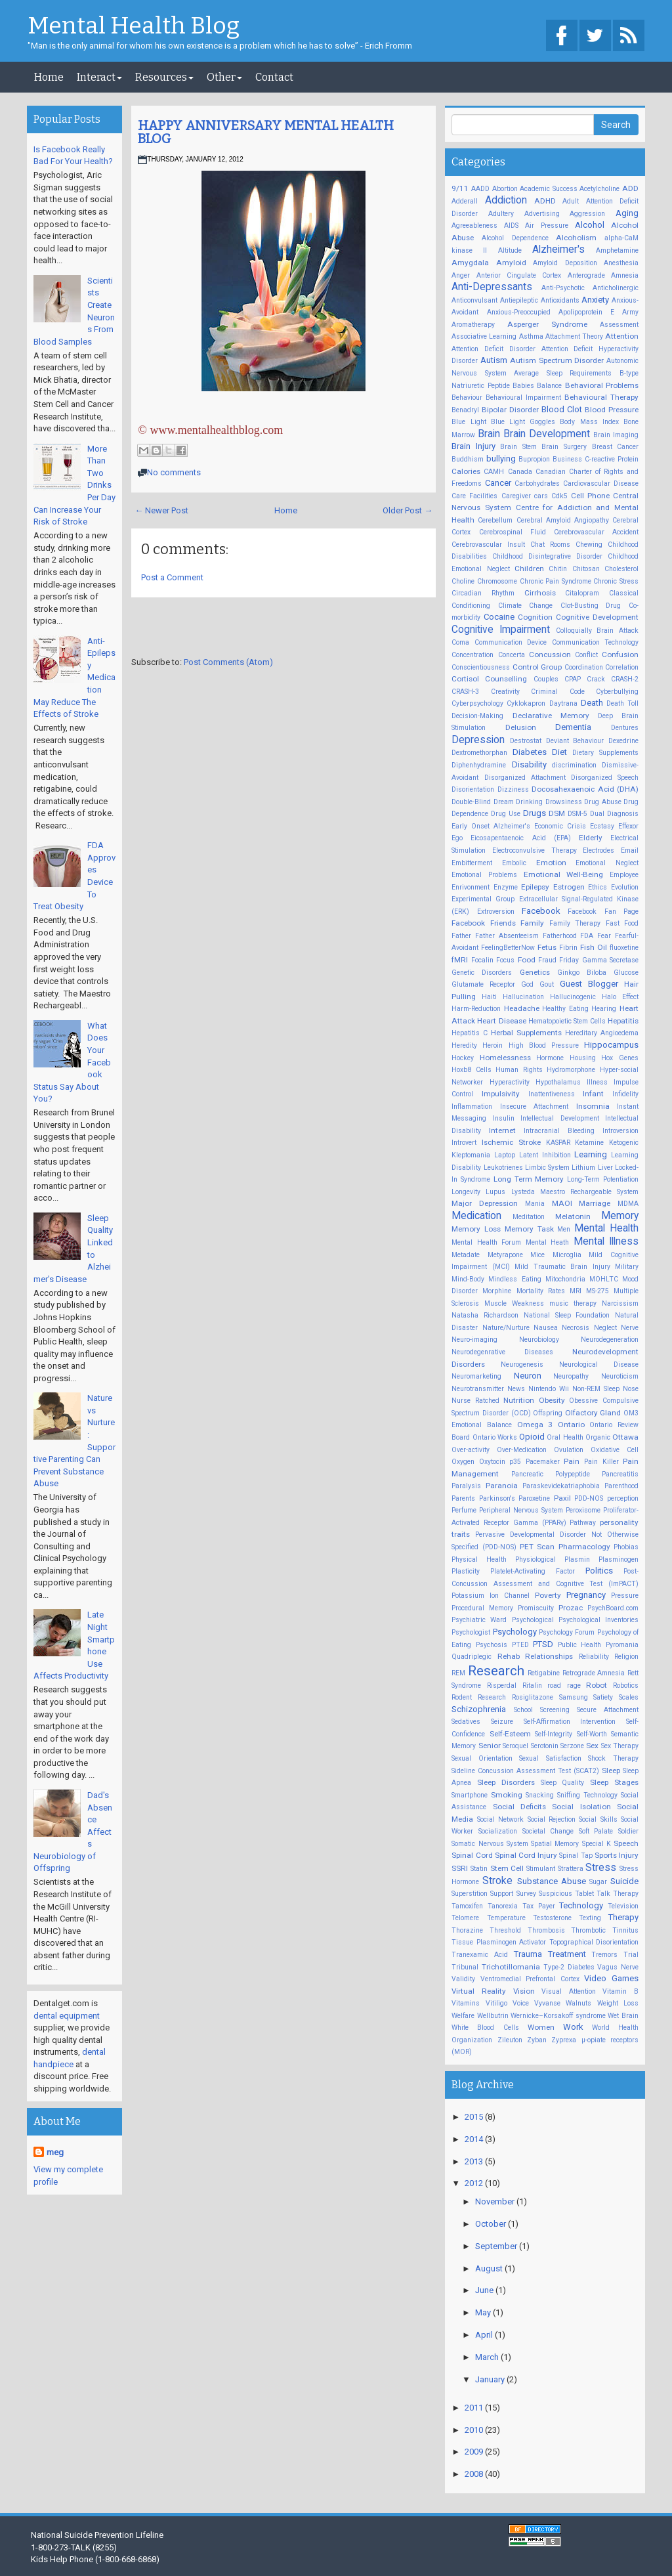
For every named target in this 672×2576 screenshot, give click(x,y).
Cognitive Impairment (501, 629)
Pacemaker (543, 1461)
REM (458, 1673)
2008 (475, 2474)
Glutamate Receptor (483, 984)
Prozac (570, 1607)
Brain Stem (518, 446)
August (490, 2268)
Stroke (497, 1881)
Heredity (464, 1045)
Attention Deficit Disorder (493, 349)
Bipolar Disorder (510, 409)
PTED (520, 1645)
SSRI (460, 1868)
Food (527, 959)
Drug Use (505, 813)
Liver (605, 1167)
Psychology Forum (567, 1632)
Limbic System (547, 1167)
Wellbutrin (493, 2015)
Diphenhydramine (479, 765)
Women (541, 2027)
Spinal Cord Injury (526, 1855)
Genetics (535, 972)
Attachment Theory (574, 336)
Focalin (482, 960)
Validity (463, 1979)
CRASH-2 (625, 679)
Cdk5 (559, 496)
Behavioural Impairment (523, 397)
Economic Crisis (560, 826)
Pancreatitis (620, 1474)
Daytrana (563, 703)
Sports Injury (617, 1855)
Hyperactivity (510, 1082)
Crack (596, 679)
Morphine (496, 1291)
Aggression (587, 213)
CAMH (494, 471)
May (484, 2312)
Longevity (466, 1192)
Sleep (611, 1770)
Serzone (572, 1746)
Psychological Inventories (598, 1620)
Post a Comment (172, 577)
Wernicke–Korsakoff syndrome (558, 2015)
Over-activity (471, 1450)
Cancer (498, 483)
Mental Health (606, 1228)
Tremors (604, 1954)
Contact (274, 77)
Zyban (537, 2040)
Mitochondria (565, 1279)
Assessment (619, 324)
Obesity (552, 1400)
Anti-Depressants (492, 287)
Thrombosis (546, 1930)
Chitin (558, 569)
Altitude (510, 250)
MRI (575, 1291)
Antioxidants (560, 300)
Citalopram (582, 593)
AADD (480, 188)
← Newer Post (161, 510)
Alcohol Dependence (515, 238)
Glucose (626, 972)
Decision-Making (477, 716)
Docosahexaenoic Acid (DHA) (585, 789)
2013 (475, 2161)
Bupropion (534, 459)
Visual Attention (568, 1991)
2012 (475, 2183)
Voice (521, 2003)
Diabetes (530, 752)
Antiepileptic (519, 300)
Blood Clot (561, 409)
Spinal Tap (575, 1855)
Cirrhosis (540, 592)
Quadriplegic (472, 1656)
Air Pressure (546, 225)
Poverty (548, 1595)
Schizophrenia (479, 1709)
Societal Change (548, 1831)
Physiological (535, 1559)
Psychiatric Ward (479, 1620)
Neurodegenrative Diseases (502, 1352)
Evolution (625, 887)
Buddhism (468, 459)
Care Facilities (474, 496)
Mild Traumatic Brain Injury (562, 1266)
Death (592, 703)
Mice (537, 1255)
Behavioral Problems (602, 385)
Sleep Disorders (506, 1782)
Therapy (623, 1917)
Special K (596, 1843)
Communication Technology (595, 642)
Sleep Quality (563, 1782)
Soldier (628, 1831)
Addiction (506, 200)
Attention (622, 336)
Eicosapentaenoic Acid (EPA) (520, 838)
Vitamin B (620, 1991)
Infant (593, 1093)
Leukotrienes (503, 1167)
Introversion (620, 1131)
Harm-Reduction (476, 1008)
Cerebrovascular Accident (596, 532)
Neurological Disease (599, 1364)
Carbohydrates (537, 483)
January (491, 2379)
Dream (504, 802)
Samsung (573, 1697)
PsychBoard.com (613, 1608)
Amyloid (511, 262)
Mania (535, 1203)
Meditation (529, 1217)
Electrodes (598, 850)
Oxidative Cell (615, 1450)
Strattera (570, 1868)
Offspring (547, 1413)
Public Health (580, 1645)
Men (563, 1229)
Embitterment (472, 863)
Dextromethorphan (479, 752)
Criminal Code (557, 691)
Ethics (597, 887)
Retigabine (544, 1673)
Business (567, 459)
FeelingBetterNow (508, 947)
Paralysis (466, 1486)
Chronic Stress (616, 581)
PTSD (543, 1644)
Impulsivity (501, 1093)
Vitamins (466, 2003)
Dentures (625, 727)
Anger (461, 275)
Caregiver (516, 496)
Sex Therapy (620, 1746)
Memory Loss (476, 1229)
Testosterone (552, 1918)
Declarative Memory (551, 715)
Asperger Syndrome (547, 324)
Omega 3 (535, 1424)
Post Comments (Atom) (228, 662)
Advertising (542, 213)
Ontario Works (494, 1437)
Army (630, 312)
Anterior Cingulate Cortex (519, 275)
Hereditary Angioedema (602, 1033)
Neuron (527, 1376)
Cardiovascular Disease (601, 483)
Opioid (532, 1437)
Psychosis (491, 1645)
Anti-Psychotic (563, 288)
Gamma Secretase (610, 960)
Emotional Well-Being (564, 874)
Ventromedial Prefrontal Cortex (529, 1979)
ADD (630, 188)
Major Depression (485, 1203)
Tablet (584, 1893)
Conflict (586, 655)
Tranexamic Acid (480, 1954)
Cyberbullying (617, 691)
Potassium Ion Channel (491, 1595)
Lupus (495, 1192)
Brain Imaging (616, 435)
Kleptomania (471, 1155)
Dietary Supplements (605, 752)
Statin (479, 1868)
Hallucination (523, 997)
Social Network (500, 1819)
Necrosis (575, 1327)
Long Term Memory (529, 1179)
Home (49, 77)
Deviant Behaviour (575, 741)
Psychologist (471, 1632)
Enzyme (506, 887)
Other (224, 77)
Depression (478, 740)
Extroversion (495, 911)
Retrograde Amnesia (593, 1673)
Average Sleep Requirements (563, 373)
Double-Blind (471, 802)
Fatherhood (560, 936)
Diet (559, 752)
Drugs (534, 813)
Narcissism (620, 1303)
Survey (526, 1893)
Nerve (630, 1327)
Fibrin (568, 947)
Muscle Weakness (514, 1303)
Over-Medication (522, 1450)
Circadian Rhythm (483, 593)
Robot (596, 1685)
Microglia (567, 1255)
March (488, 2357)
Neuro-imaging (474, 1339)
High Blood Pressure (544, 1045)
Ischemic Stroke (511, 1142)
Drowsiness (563, 802)
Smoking (506, 1794)
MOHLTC (603, 1279)
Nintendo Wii (548, 1389)
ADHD (545, 200)
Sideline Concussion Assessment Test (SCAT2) (525, 1771)
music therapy (573, 1303)
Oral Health (565, 1437)
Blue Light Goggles (523, 422)
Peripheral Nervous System (521, 1510)
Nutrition (518, 1400)
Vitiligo (496, 2003)
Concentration (473, 655)
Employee (624, 874)
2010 (475, 2430)
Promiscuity (536, 1608)
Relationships (549, 1656)
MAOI (562, 1203)
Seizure (502, 1721)
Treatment (567, 1954)
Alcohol (589, 225)
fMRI (460, 959)
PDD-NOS (588, 1498)
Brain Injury (473, 446)
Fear (604, 936)
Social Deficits (519, 1806)
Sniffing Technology (587, 1795)
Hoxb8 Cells (472, 1069)
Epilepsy (535, 886)
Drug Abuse (602, 802)
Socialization (497, 1831)
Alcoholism (576, 237)
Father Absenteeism (507, 936)
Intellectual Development (559, 1118)
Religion (626, 1656)
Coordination (583, 667)
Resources (164, 77)
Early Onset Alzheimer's (491, 826)
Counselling (506, 678)
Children (529, 568)
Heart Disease (501, 1020)
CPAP (572, 679)
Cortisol (465, 678)
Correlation (622, 667)
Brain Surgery (564, 446)
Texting (590, 1918)
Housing (583, 1058)
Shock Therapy (613, 1758)
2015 (475, 2117)
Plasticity (466, 1571)
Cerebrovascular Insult (488, 544)
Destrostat (525, 741)
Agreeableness (474, 225)
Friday (569, 960)
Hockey (463, 1058)
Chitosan (586, 569)
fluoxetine (624, 947)
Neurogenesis (522, 1364)
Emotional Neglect (607, 863)
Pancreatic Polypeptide (550, 1474)
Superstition (470, 1893)
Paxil (562, 1498)
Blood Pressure (612, 409)
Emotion (551, 862)
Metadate (466, 1255)
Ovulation (568, 1450)
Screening (555, 1710)
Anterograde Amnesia (603, 275)
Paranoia (502, 1485)
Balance (549, 385)
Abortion (505, 188)
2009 (475, 2452)
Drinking (529, 802)
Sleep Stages (614, 1782)
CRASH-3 (465, 691)
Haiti (489, 997)
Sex (592, 1745)
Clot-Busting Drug (590, 605)
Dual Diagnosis (614, 813)
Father (461, 936)
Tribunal (465, 1967)
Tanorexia (503, 1906)
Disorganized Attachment (525, 777)
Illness (597, 1082)
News (516, 1389)
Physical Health (479, 1559)
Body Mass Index (589, 422)
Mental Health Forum (486, 1242)
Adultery (501, 213)
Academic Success (549, 188)
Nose (631, 1389)
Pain (571, 1461)
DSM (557, 813)
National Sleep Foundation (567, 1315)
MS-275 (597, 1291)
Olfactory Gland (593, 1412)
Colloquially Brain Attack (597, 630)
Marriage (594, 1203)
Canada (520, 471)
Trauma (528, 1954)
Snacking (540, 1795)
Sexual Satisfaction (550, 1758)
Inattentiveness (551, 1094)
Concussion (550, 654)
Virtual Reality (479, 1991)
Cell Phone (590, 495)
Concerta (511, 655)
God (527, 984)
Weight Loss (618, 2003)
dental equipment (66, 2016)
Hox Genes (620, 1058)
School (523, 1710)
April (485, 2335)
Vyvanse (547, 2003)
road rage (564, 1685)
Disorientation (473, 789)
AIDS (511, 225)
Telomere (465, 1918)
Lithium (583, 1167)
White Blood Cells (485, 2027)
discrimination (574, 765)
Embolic (514, 863)
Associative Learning (484, 336)
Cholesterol (621, 569)
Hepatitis (623, 1020)
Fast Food (622, 923)
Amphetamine (617, 250)
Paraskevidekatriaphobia (561, 1486)
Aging (627, 213)
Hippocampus (611, 1045)
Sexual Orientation (482, 1758)
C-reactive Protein (612, 459)
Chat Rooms (550, 544)
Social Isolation (581, 1806)
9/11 (460, 188)
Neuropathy (571, 1376)
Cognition (535, 617)
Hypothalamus (558, 1082)
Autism (493, 360)
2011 (475, 2408)
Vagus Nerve (618, 1967)
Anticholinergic (616, 288)
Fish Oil (593, 947)
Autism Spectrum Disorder (557, 360)
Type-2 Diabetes (569, 1967)
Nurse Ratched (475, 1400)
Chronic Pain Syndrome (555, 581)
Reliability (594, 1656)
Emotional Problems (484, 874)
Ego (457, 838)
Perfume (464, 1510)
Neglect (605, 1327)
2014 (475, 2139)
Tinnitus (625, 1930)
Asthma (531, 336)
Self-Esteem (510, 1733)
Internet (502, 1130)
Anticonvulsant (474, 300)
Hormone (550, 1058)
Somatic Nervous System (490, 1843)
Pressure (625, 1595)
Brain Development (546, 434)
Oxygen (463, 1461)
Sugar (598, 1882)
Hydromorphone (571, 1069)
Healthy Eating (565, 1008)
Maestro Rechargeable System (589, 1192)
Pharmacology (584, 1546)
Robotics (626, 1685)
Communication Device (510, 642)
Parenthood (621, 1486)
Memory (620, 1216)
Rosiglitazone (532, 1697)
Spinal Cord (472, 1855)
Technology (581, 1905)
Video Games (611, 1978)
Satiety (603, 1697)
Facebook (541, 911)
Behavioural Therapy (601, 397)
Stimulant (540, 1868)
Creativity (505, 691)
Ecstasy (602, 826)
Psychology (515, 1632)
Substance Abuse (551, 1881)
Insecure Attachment (534, 1106)
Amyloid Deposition (565, 263)
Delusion (520, 727)
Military (627, 1266)
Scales (629, 1697)
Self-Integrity (553, 1734)
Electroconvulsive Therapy (534, 850)
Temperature (506, 1918)
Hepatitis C (470, 1033)
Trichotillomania (511, 1966)
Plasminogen (618, 1559)
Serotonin (544, 1746)
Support (501, 1893)
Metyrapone (505, 1255)
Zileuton (509, 2040)
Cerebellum (495, 520)
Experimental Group (483, 899)
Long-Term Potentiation (603, 1179)
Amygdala (470, 262)
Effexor (628, 826)
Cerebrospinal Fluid (512, 532)
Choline (463, 581)
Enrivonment (471, 887)
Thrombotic (588, 1930)
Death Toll (622, 703)
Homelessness (505, 1057)
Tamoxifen (467, 1906)
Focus (505, 960)
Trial (631, 1954)
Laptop (504, 1155)
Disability (529, 764)
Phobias (626, 1547)
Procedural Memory (482, 1608)
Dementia (573, 727)
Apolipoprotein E (586, 312)
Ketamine (589, 1142)
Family (532, 923)
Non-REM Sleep (596, 1389)
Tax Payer (538, 1906)
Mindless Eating (514, 1279)
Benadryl (465, 410)
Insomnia (593, 1106)
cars (541, 496)
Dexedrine (623, 741)
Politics (599, 1571)
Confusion (620, 654)
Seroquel (515, 1746)
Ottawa (625, 1437)
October (491, 2224)
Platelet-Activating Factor (532, 1571)
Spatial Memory (555, 1843)
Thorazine (467, 1930)
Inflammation (472, 1106)
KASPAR (558, 1142)
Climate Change (525, 605)
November (495, 2201)
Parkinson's (497, 1498)
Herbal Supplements (526, 1032)
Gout (546, 984)
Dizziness (513, 789)
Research (496, 1671)
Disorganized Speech (605, 777)
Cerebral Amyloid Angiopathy (562, 520)
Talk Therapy (618, 1893)
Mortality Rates (540, 1291)
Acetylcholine (599, 188)
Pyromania (622, 1645)
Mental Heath (547, 1242)
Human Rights (519, 1069)
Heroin (492, 1045)
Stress (600, 1868)
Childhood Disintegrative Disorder (547, 556)
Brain (489, 434)
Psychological (533, 1620)
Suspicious (555, 1893)
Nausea (546, 1327)
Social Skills (598, 1819)
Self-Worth (592, 1734)
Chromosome (497, 581)
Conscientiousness (481, 667)
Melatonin (573, 1216)
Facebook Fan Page (603, 911)
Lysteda (523, 1192)
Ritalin (532, 1685)
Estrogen (569, 886)
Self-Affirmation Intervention (570, 1721)
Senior (489, 1745)
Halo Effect (620, 997)
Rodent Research (479, 1697)
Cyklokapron (526, 703)
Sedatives (466, 1721)
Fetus (546, 947)
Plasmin (577, 1559)
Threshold (505, 1930)
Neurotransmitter (478, 1389)
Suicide (624, 1881)
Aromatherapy (473, 324)
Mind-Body (468, 1279)
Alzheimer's (558, 249)
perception (623, 1498)
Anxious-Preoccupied (519, 312)
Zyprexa (563, 2040)
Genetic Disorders (482, 972)
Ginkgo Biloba (581, 972)
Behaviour (467, 397)
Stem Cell (507, 1868)
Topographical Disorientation (594, 1942)
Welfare (463, 2015)
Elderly (590, 837)
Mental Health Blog (134, 26)
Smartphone (470, 1795)
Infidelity (625, 1094)
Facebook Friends (483, 923)
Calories (466, 471)
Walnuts (578, 2003)
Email (630, 850)
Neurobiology (539, 1339)
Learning (590, 1154)
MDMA (628, 1203)
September (497, 2246)
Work (573, 2027)
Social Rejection (552, 1819)
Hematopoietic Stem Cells (567, 1021)
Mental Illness (606, 1241)
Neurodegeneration (610, 1339)
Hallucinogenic (573, 997)
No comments (174, 472)
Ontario (571, 1424)
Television (623, 1906)
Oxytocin (492, 1461)
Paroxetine (534, 1498)
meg (55, 2152)
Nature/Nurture (506, 1327)
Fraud (547, 960)
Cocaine (499, 617)
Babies (523, 385)
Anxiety (595, 300)
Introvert (464, 1142)
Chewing (589, 544)
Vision (524, 1991)
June (485, 2290)
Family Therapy (574, 923)
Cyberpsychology (477, 703)
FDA (586, 936)
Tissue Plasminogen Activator (499, 1942)
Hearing (603, 1008)
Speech (626, 1843)
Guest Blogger (589, 984)
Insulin (503, 1118)
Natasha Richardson (485, 1315)
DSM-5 (577, 813)
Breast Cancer (615, 446)
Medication (476, 1216)
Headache (521, 1008)
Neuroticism (620, 1376)
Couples (546, 679)
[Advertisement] (284, 630)
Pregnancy (586, 1595)
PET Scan (537, 1546)
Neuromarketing (476, 1376)
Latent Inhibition (545, 1155)
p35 (515, 1461)
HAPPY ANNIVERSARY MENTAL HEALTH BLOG (266, 132)
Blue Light (469, 422)
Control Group (537, 667)
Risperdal (501, 1685)
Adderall (465, 201)
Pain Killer (601, 1461)
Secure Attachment (608, 1710)
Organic (597, 1437)
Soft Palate (596, 1831)
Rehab (508, 1656)
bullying (501, 458)
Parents (463, 1498)
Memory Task (529, 1229)
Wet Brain (623, 2015)
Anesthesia (621, 263)
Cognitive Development (597, 617)
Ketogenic (624, 1142)
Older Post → (407, 510)
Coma (460, 642)
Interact (99, 77)
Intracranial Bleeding (559, 1131)
